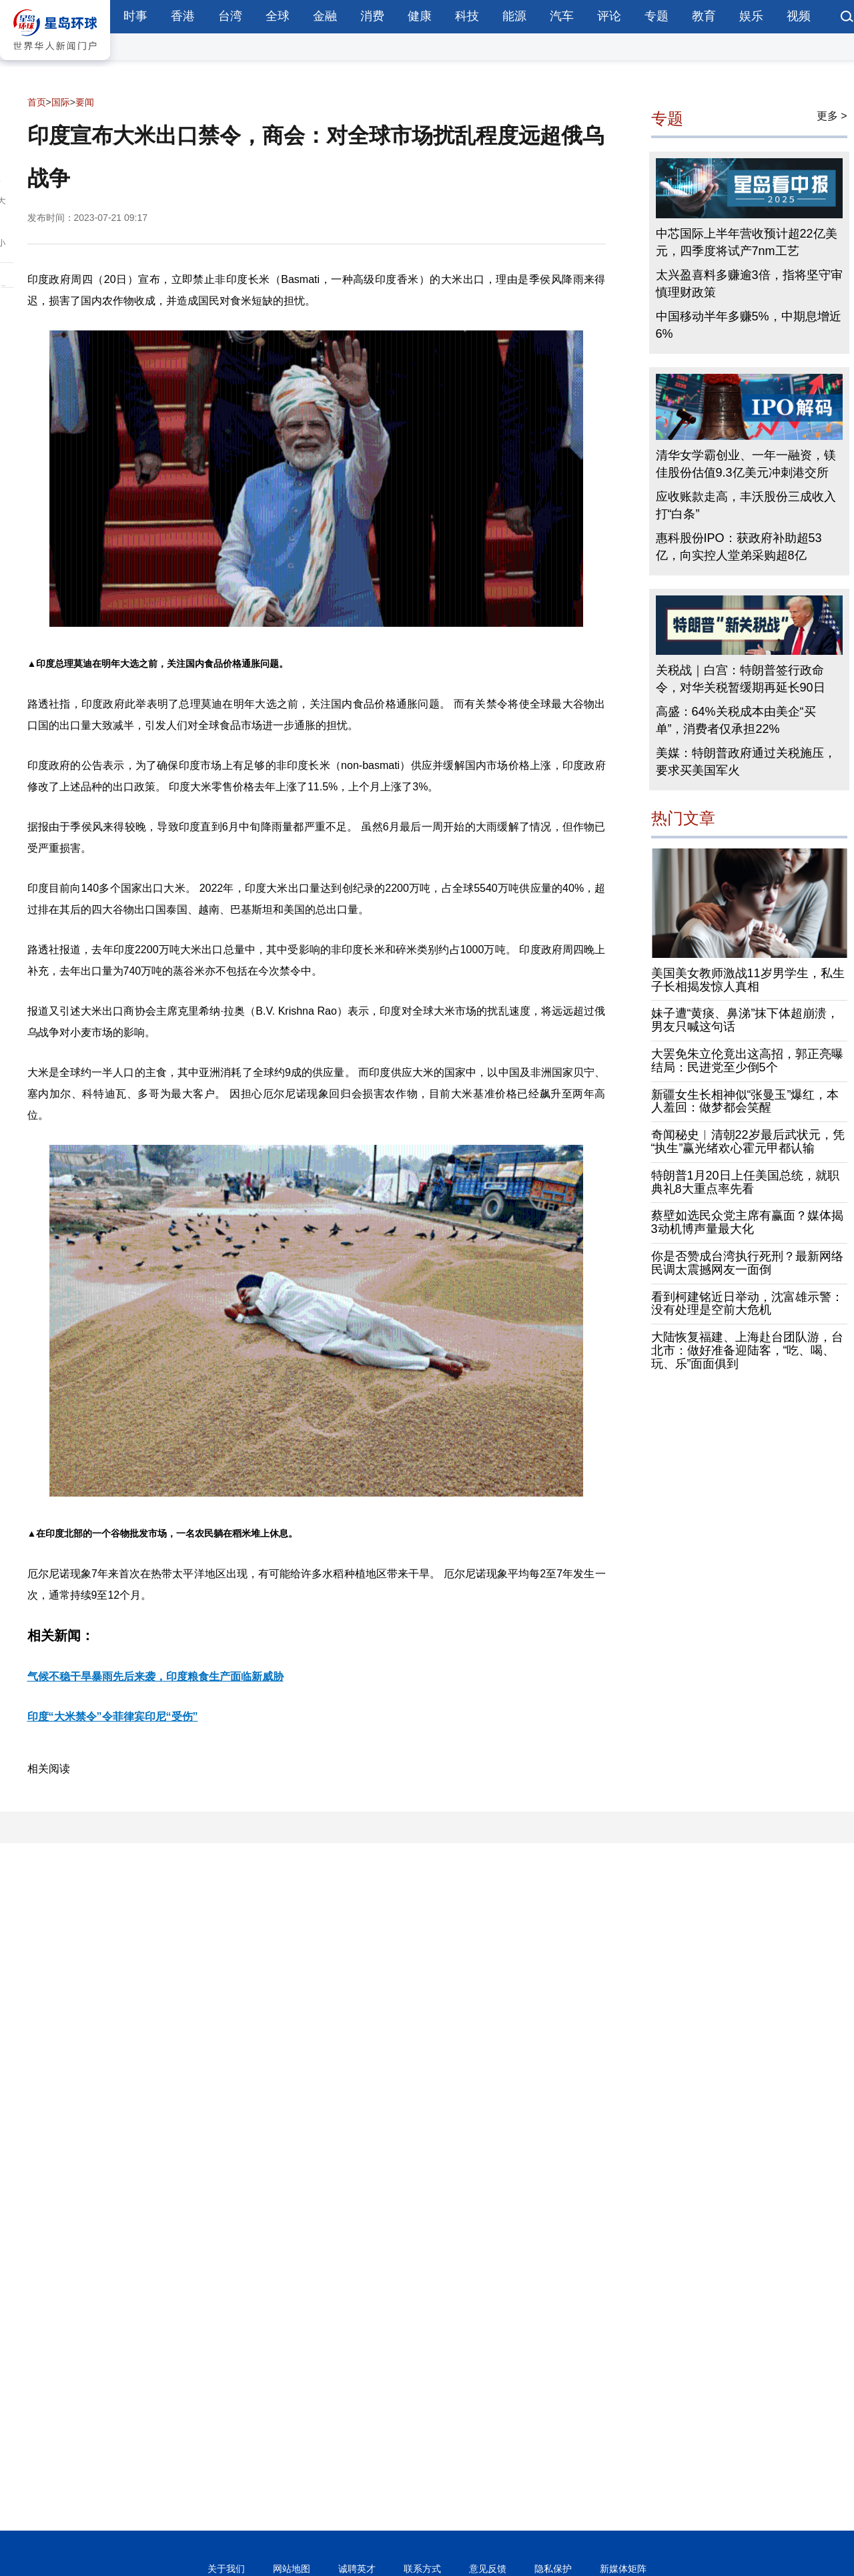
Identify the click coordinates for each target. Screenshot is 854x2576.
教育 (704, 16)
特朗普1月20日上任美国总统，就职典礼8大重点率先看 (745, 1182)
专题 (657, 16)
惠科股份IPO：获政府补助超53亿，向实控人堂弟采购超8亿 (739, 546)
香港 (183, 16)
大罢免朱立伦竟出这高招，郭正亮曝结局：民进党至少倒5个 (747, 1060)
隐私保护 (553, 2568)
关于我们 (226, 2568)
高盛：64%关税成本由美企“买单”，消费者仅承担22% (736, 720)
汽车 (562, 16)
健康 (420, 16)
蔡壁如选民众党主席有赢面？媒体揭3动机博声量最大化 (747, 1222)
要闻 (84, 102)
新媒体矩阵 (623, 2568)
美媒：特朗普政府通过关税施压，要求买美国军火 (746, 761)
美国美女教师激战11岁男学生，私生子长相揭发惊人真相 (748, 980)
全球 (278, 16)
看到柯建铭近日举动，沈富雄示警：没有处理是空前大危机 (747, 1303)
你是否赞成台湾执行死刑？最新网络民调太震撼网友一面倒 (747, 1263)
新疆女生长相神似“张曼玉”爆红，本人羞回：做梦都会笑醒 (745, 1101)
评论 (609, 16)
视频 (799, 16)
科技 (467, 16)
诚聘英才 (357, 2568)
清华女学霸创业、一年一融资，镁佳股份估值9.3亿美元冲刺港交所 (746, 464)
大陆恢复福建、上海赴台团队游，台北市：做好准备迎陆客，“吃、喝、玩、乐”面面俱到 (747, 1350)
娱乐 (751, 16)
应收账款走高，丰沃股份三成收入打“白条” (746, 505)
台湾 (230, 16)
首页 (36, 102)
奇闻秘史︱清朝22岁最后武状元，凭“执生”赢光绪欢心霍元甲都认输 (748, 1141)
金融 (325, 16)
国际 (60, 102)
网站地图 (291, 2568)
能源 (514, 16)
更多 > (832, 115)
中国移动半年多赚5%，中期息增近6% (748, 325)
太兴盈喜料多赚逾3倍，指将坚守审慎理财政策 (749, 283)
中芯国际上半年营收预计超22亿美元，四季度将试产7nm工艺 (746, 242)
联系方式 (422, 2568)
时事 (135, 16)
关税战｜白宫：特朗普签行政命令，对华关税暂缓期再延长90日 (740, 679)
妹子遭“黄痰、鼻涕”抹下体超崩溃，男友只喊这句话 (745, 1020)
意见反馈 (487, 2568)
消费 (372, 16)
